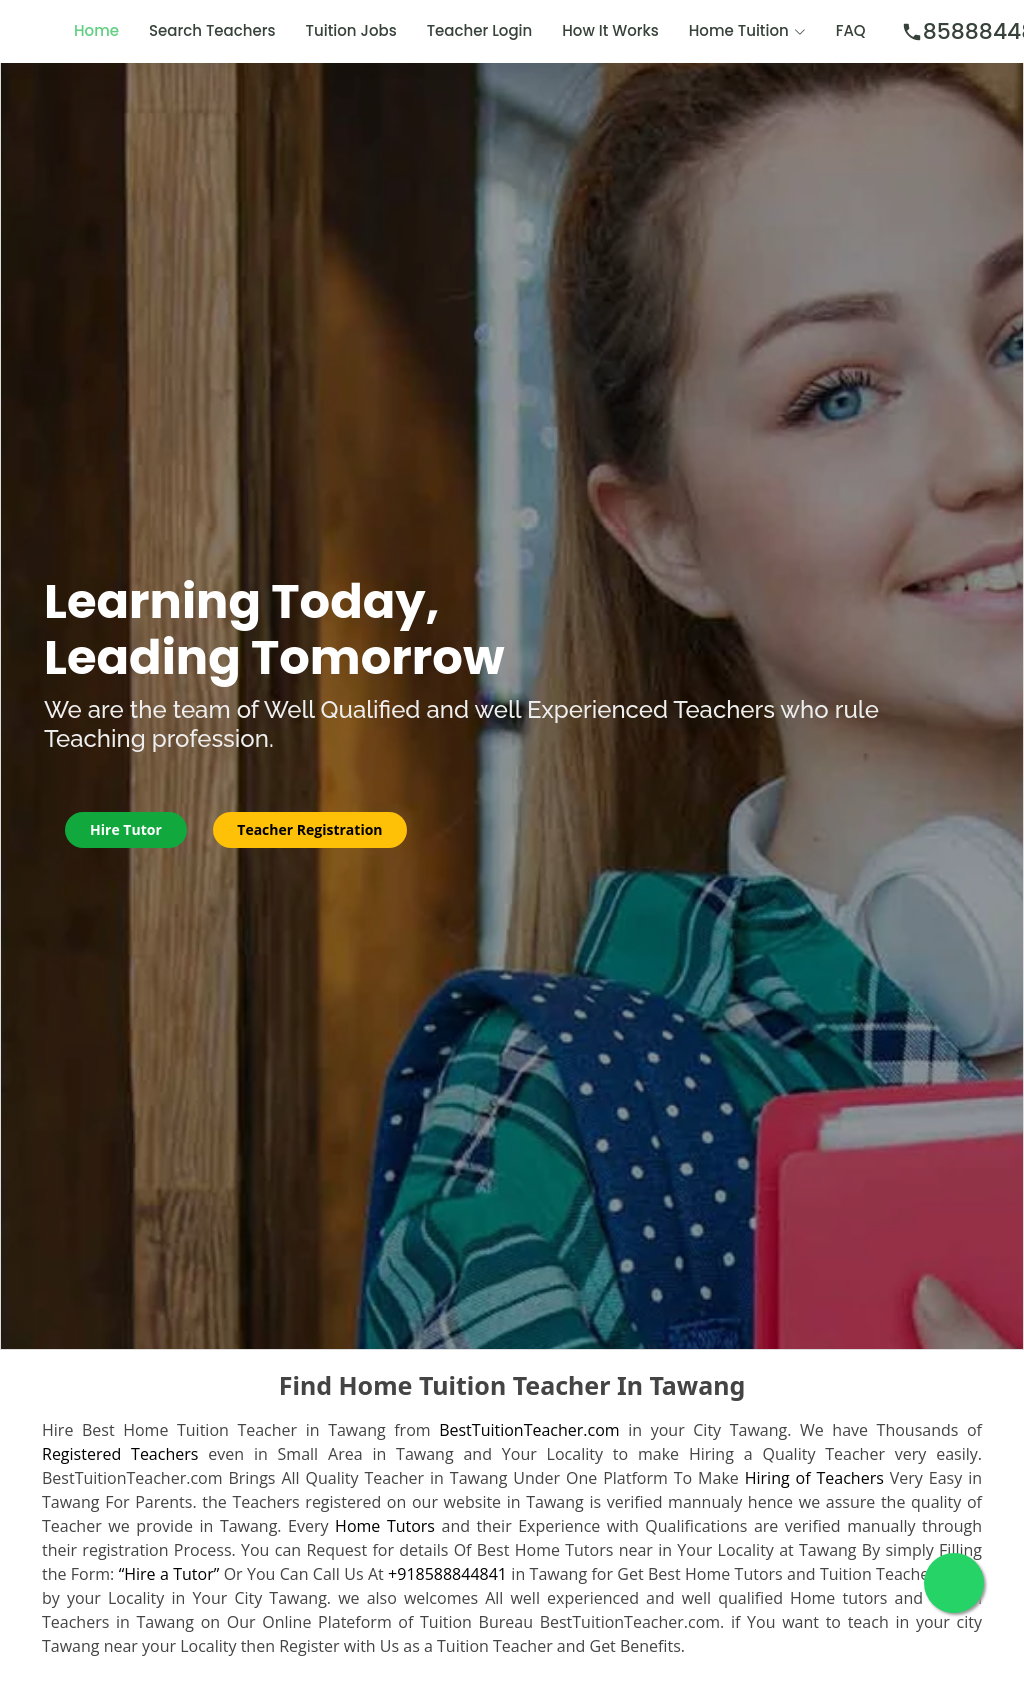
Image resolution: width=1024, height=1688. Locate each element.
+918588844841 (447, 1574)
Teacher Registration (311, 829)
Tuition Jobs (351, 30)
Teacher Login (480, 30)
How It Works (610, 30)
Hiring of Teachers (814, 1478)
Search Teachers (212, 30)
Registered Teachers (120, 1454)
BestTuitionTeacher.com (529, 1430)
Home (96, 30)
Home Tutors (385, 1526)
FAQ (851, 30)
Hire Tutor (127, 829)
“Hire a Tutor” (169, 1574)
